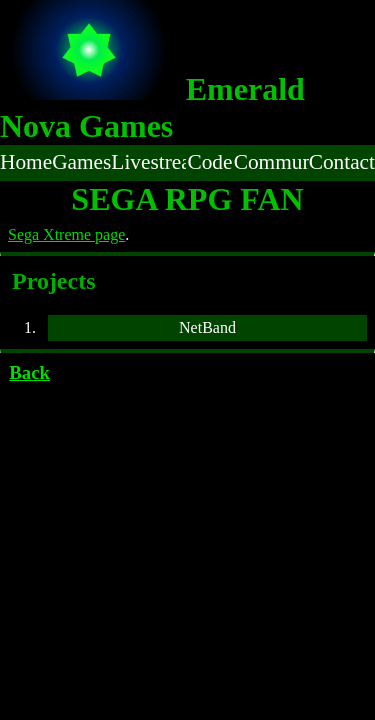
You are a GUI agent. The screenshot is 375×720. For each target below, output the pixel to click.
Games (81, 162)
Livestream (148, 162)
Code (209, 162)
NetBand (207, 327)
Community (271, 162)
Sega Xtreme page (66, 234)
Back (29, 372)
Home (26, 162)
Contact (342, 162)
